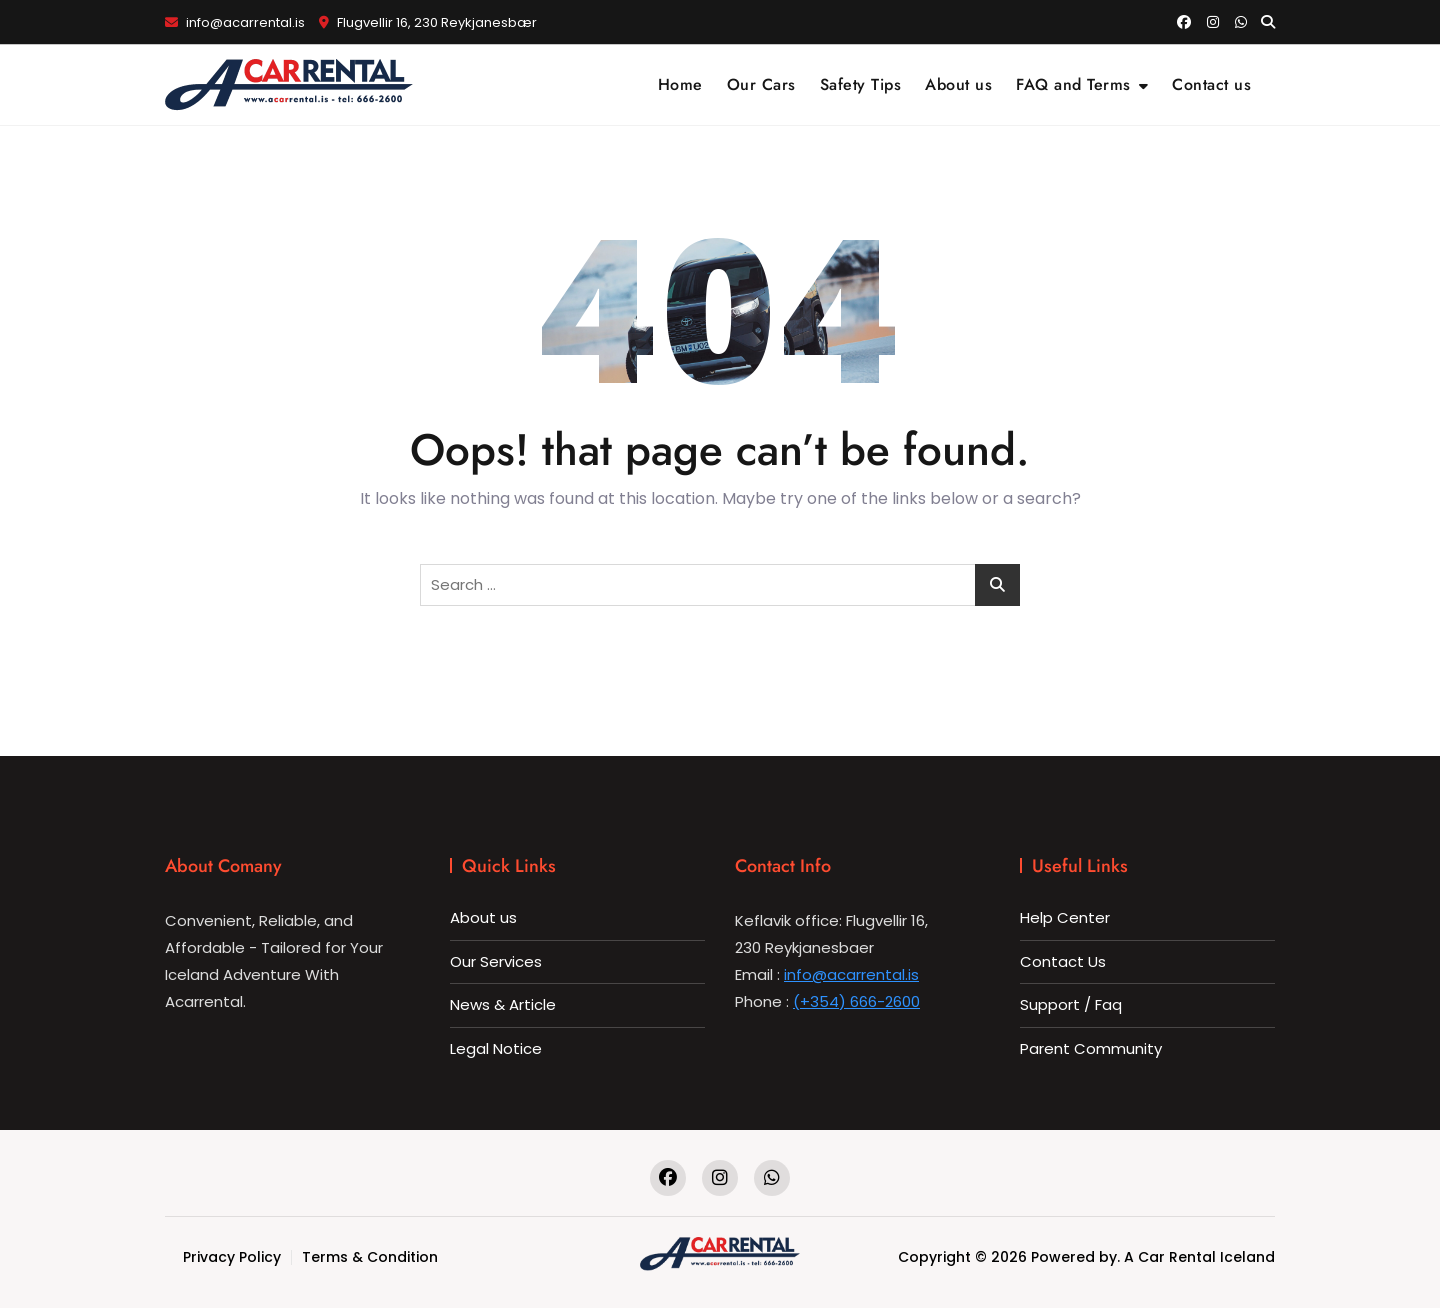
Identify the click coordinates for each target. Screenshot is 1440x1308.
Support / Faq (1071, 1004)
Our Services (496, 961)
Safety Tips (861, 84)
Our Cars (761, 84)
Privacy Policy (232, 1257)
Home (680, 84)
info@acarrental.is (235, 22)
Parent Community (1091, 1048)
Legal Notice (496, 1048)
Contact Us (1063, 961)
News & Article (503, 1004)
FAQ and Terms (1073, 84)
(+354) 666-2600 (856, 1001)
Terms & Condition (370, 1257)
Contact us (1211, 84)
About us (958, 84)
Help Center (1065, 917)
